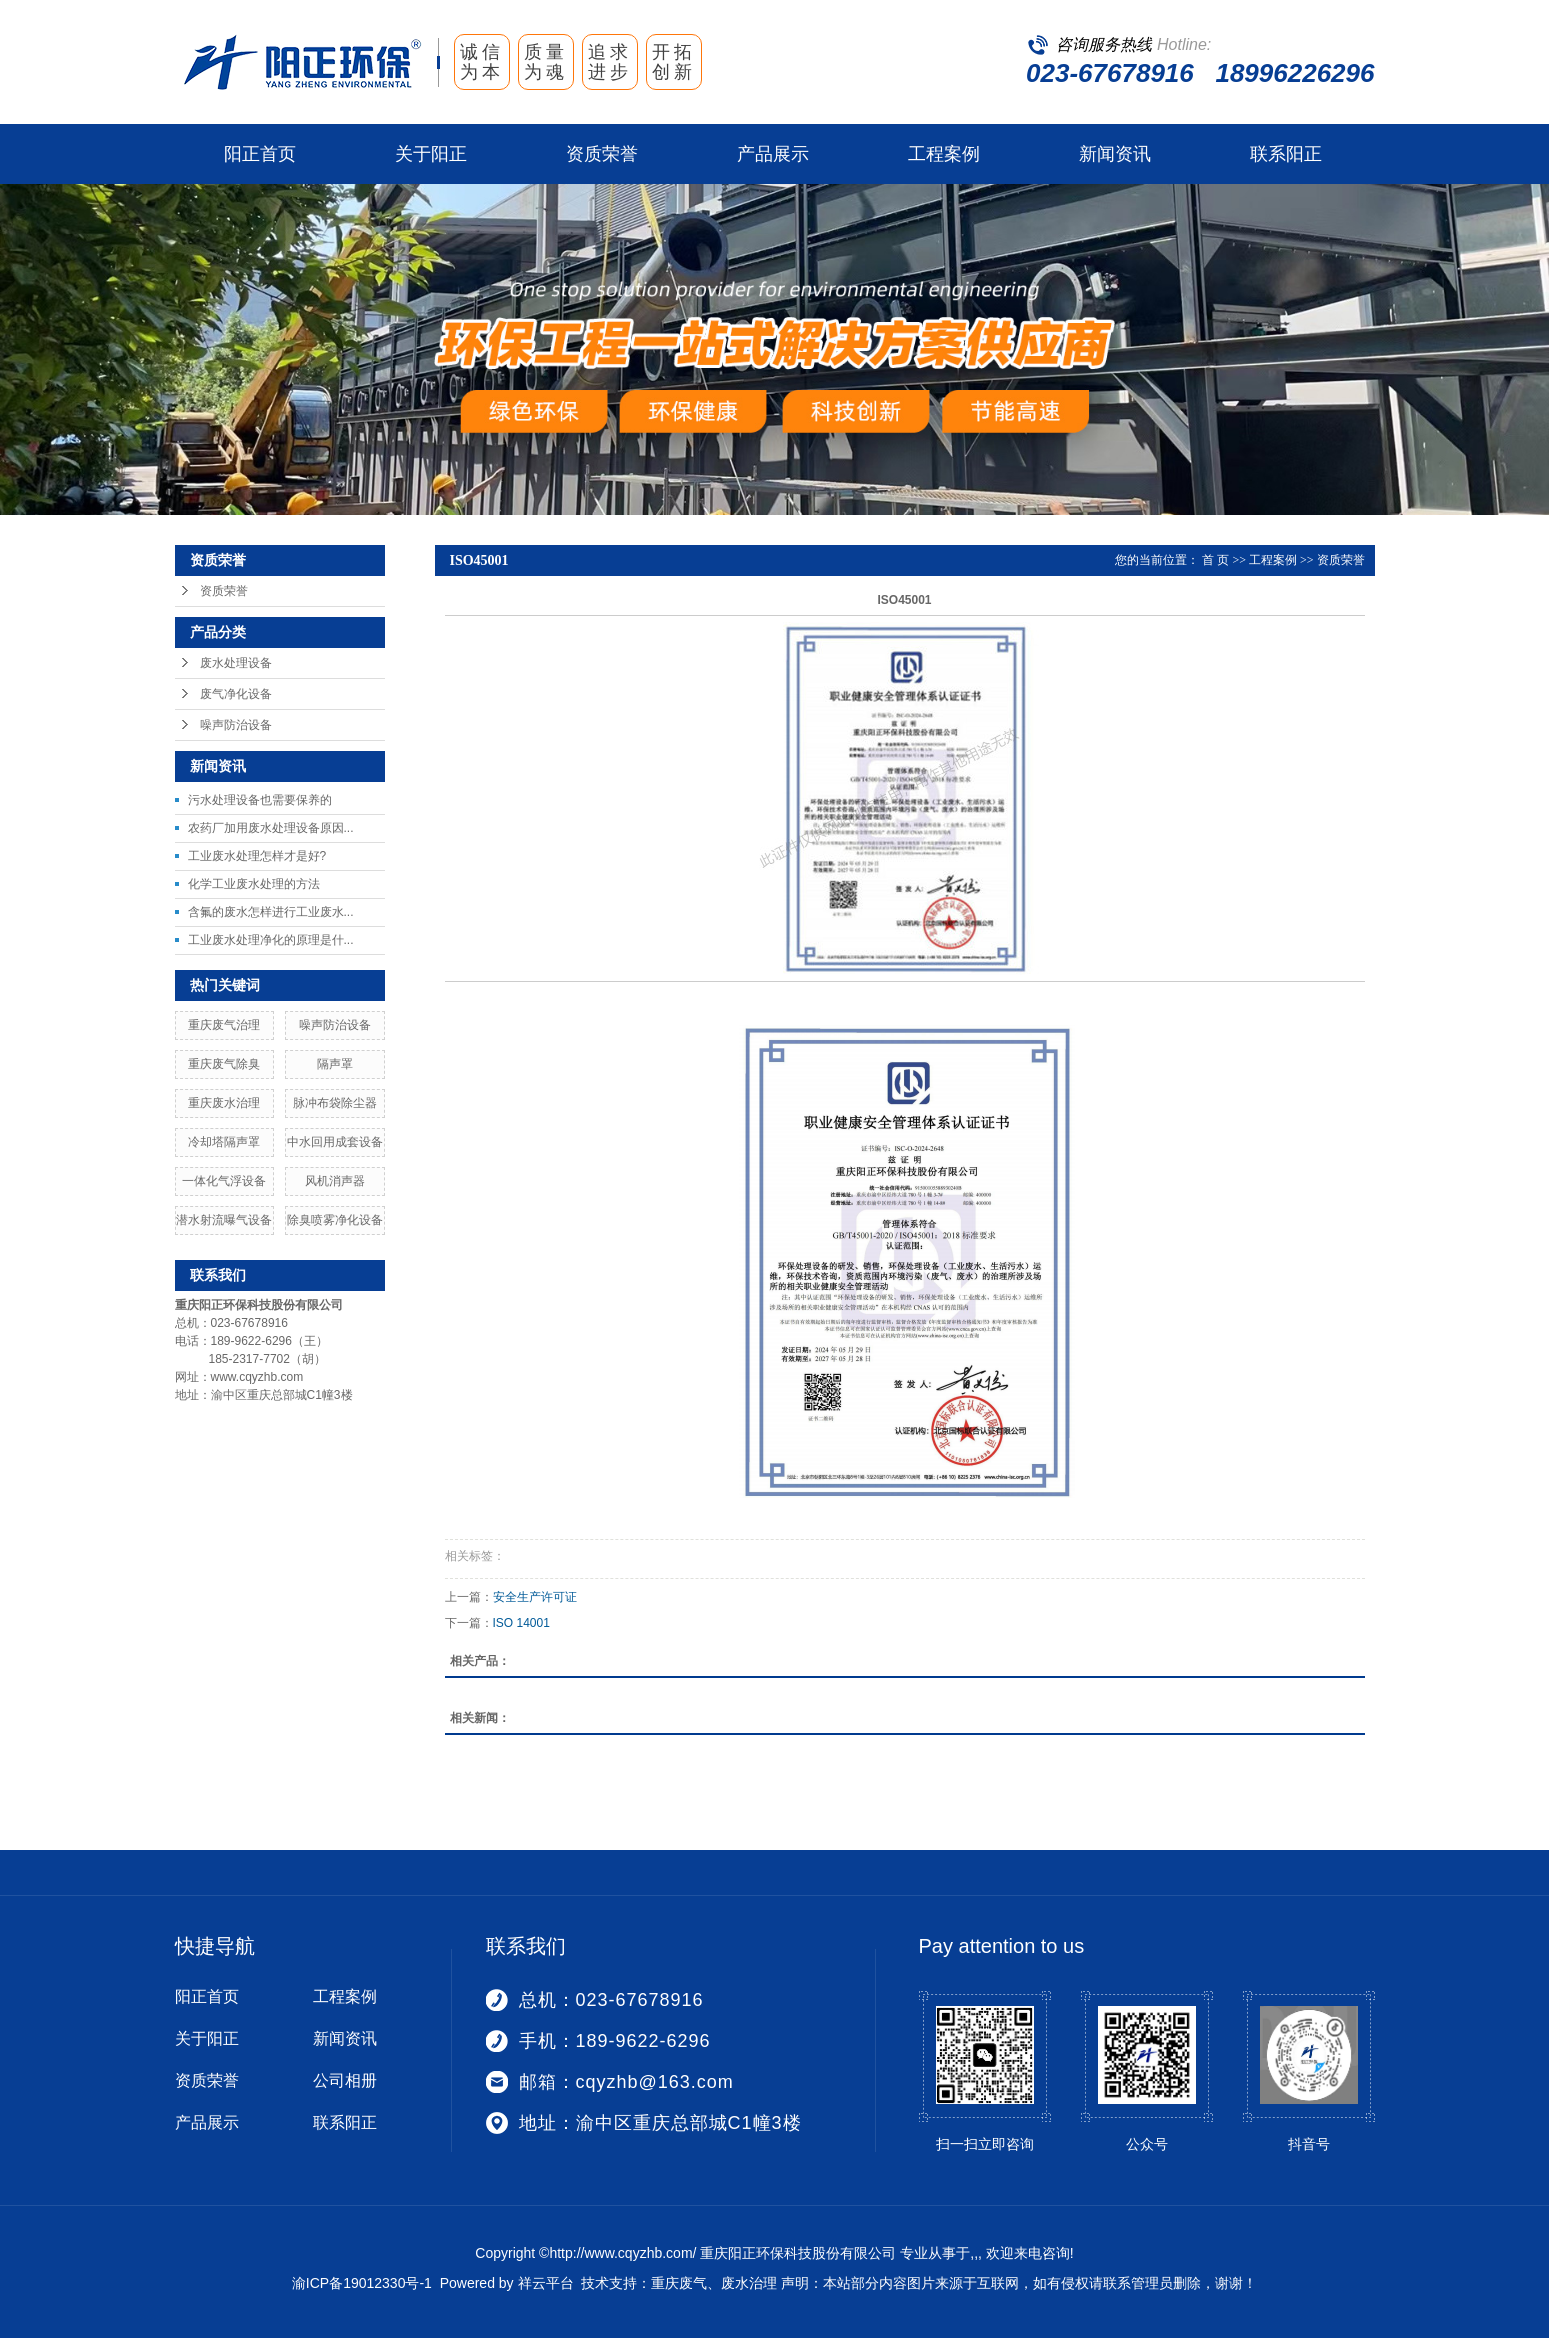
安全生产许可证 (535, 1597)
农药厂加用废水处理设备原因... (271, 828)
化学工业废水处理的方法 (254, 884)
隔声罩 (335, 1064)
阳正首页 (260, 154)
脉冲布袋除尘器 (335, 1103)
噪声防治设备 (236, 725)
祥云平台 (546, 2283)
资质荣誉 (602, 154)
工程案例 (944, 154)
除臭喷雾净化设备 (335, 1220)
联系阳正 (1286, 154)
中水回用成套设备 (335, 1142)
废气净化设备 (236, 694)
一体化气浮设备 (224, 1181)
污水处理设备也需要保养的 (260, 800)
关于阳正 (431, 154)
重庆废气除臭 (224, 1064)
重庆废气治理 (224, 1025)
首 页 (1215, 560)
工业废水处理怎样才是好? (257, 856)
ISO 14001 (521, 1623)
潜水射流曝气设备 (224, 1220)
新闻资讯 (1115, 154)
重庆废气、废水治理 (714, 2283)
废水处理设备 (236, 663)
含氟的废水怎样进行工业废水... (271, 912)
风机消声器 (335, 1181)
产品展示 (773, 154)
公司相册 (345, 2080)
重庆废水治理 (224, 1103)
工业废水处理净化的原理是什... (271, 940)
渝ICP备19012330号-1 (362, 2283)
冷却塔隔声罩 (224, 1142)
